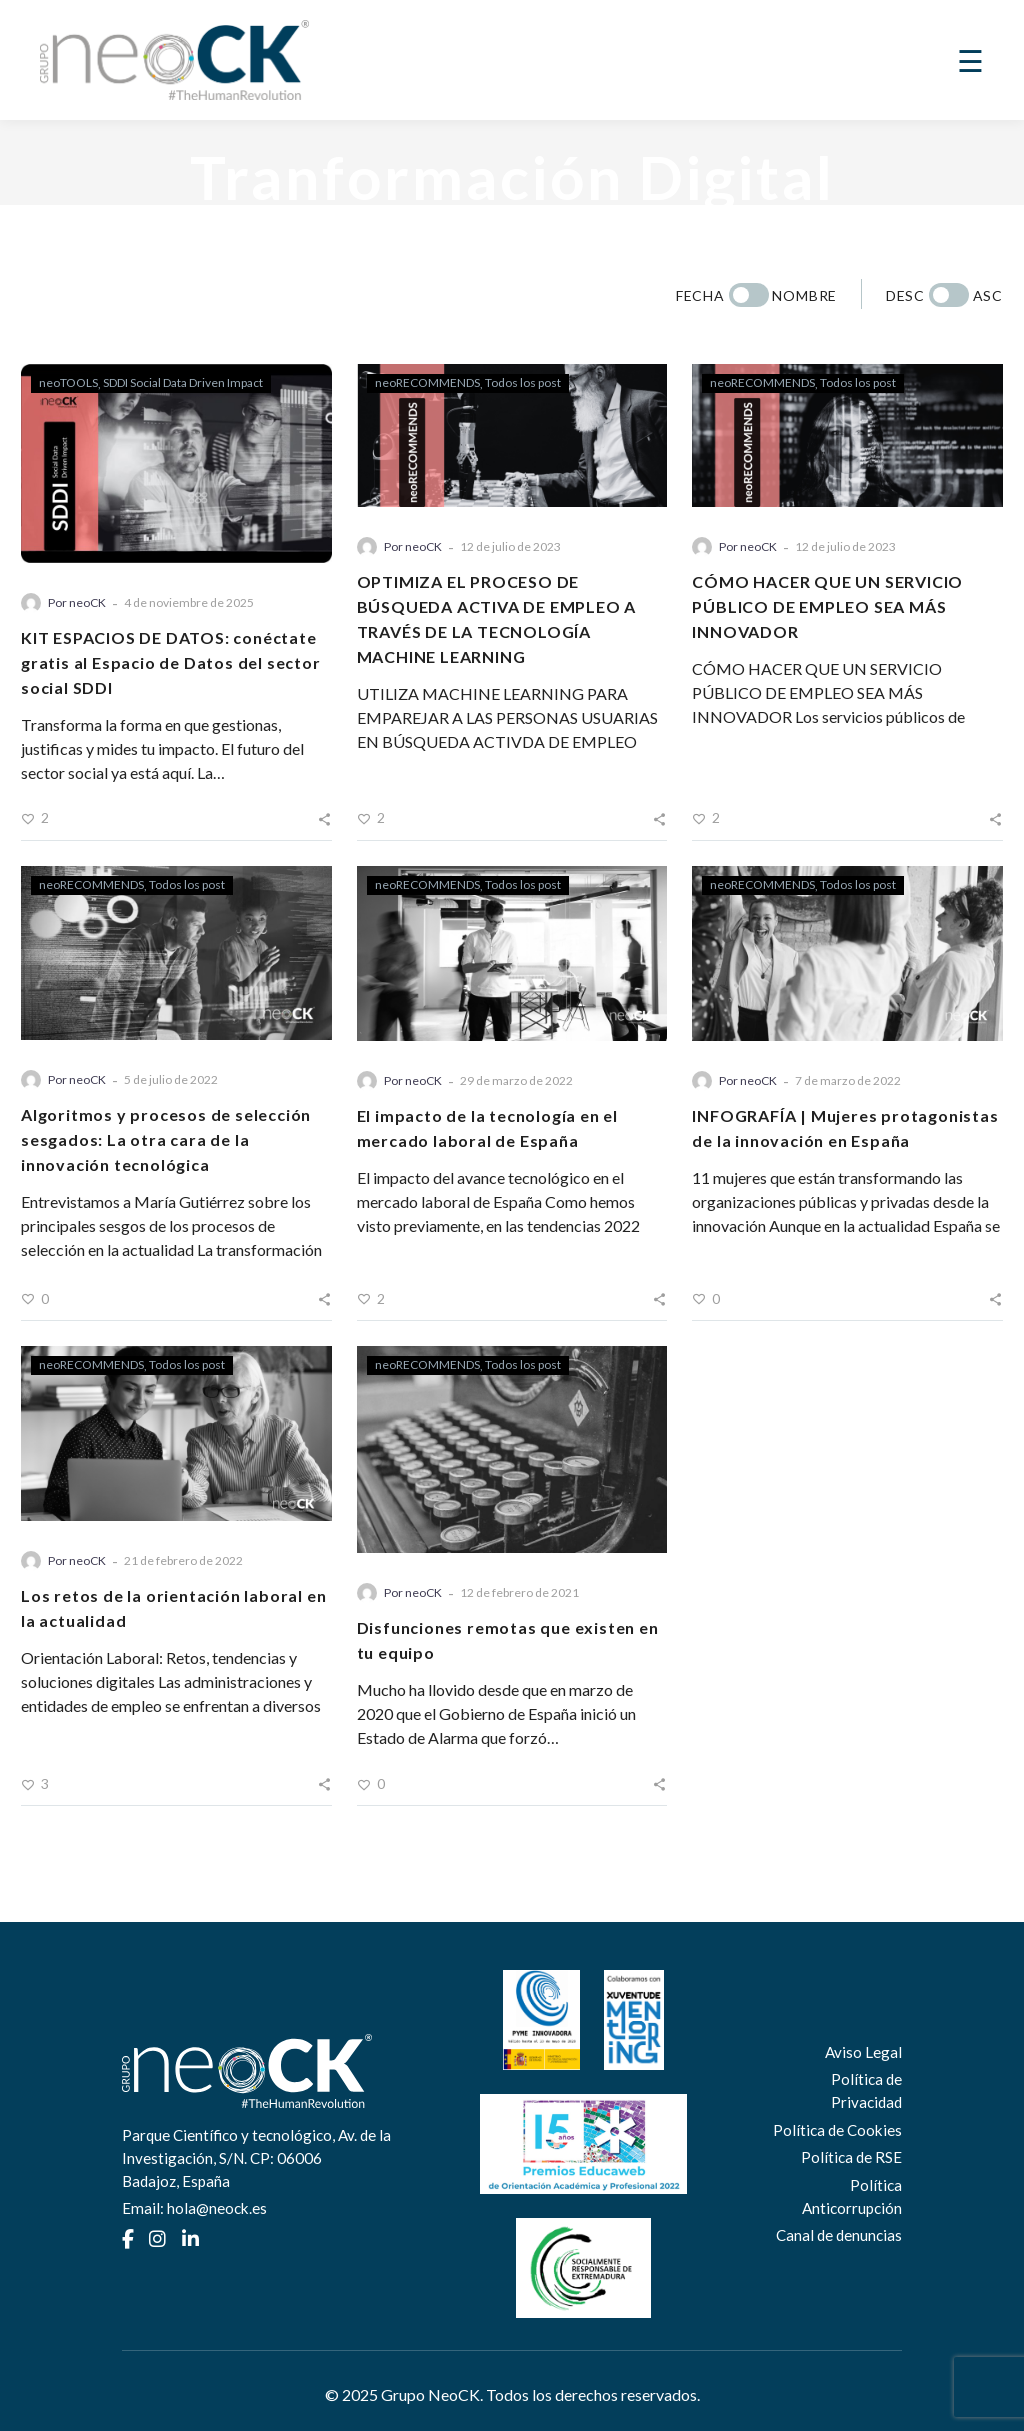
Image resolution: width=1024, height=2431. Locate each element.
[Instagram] (157, 2239)
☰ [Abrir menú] (970, 60)
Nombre (804, 295)
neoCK (87, 602)
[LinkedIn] (190, 2239)
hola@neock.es (217, 2208)
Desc (905, 295)
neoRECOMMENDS (427, 382)
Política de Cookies (837, 2130)
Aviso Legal (863, 2052)
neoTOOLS (68, 382)
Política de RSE (851, 2157)
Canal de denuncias (839, 2235)
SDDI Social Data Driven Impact (183, 382)
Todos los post (523, 382)
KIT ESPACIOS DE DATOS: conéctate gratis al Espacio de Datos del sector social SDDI (171, 662)
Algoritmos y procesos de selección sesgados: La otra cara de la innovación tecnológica (166, 1139)
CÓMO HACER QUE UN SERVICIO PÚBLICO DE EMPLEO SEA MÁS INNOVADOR (827, 606)
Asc (988, 295)
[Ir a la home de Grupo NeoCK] (174, 60)
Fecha (700, 295)
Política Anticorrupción (852, 2196)
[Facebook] (128, 2239)
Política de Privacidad (866, 2090)
